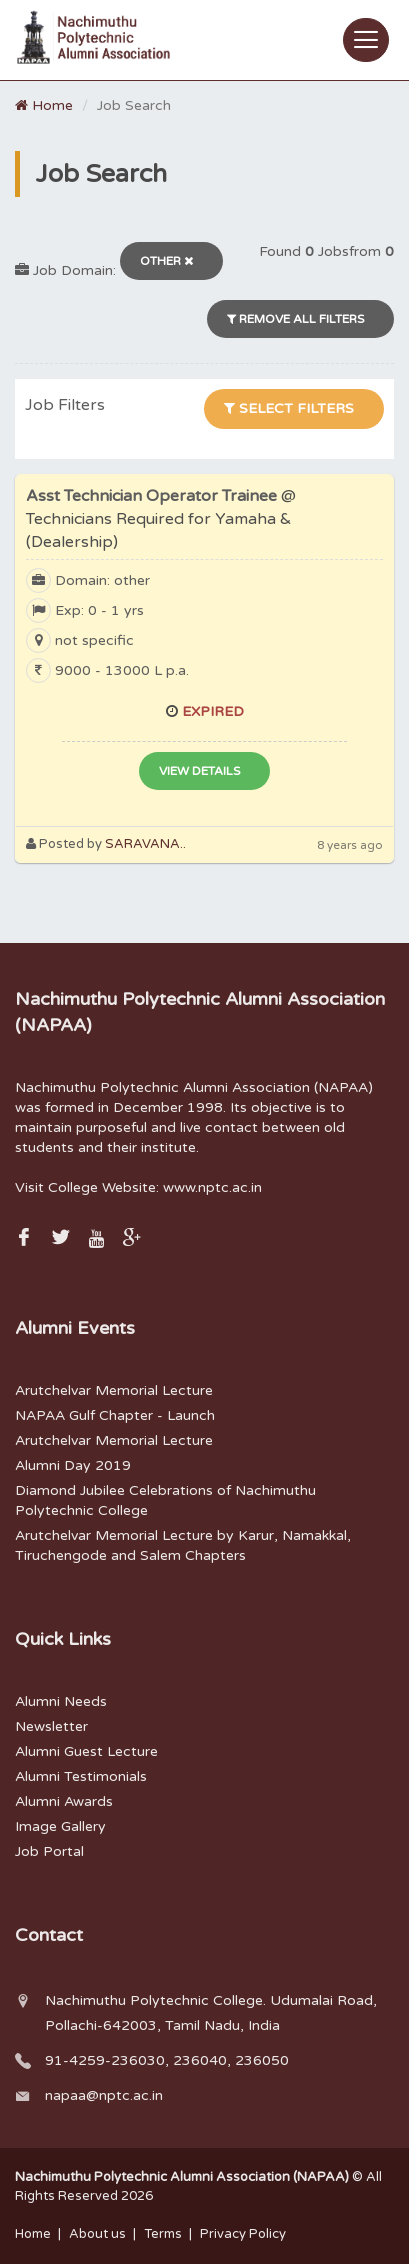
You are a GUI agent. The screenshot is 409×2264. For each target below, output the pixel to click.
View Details (199, 771)
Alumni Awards (64, 1801)
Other (166, 261)
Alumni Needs (61, 1701)
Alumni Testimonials (81, 1776)
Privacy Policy (243, 2234)
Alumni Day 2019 (73, 1465)
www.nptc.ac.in (212, 1187)
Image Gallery (60, 1826)
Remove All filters (295, 319)
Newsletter (51, 1726)
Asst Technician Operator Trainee (161, 519)
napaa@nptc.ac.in (104, 2095)
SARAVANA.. (145, 844)
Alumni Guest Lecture (86, 1751)
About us (97, 2234)
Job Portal (49, 1851)
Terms (163, 2234)
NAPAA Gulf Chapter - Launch (115, 1415)
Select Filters (289, 408)
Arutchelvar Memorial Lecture (114, 1390)
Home (44, 105)
